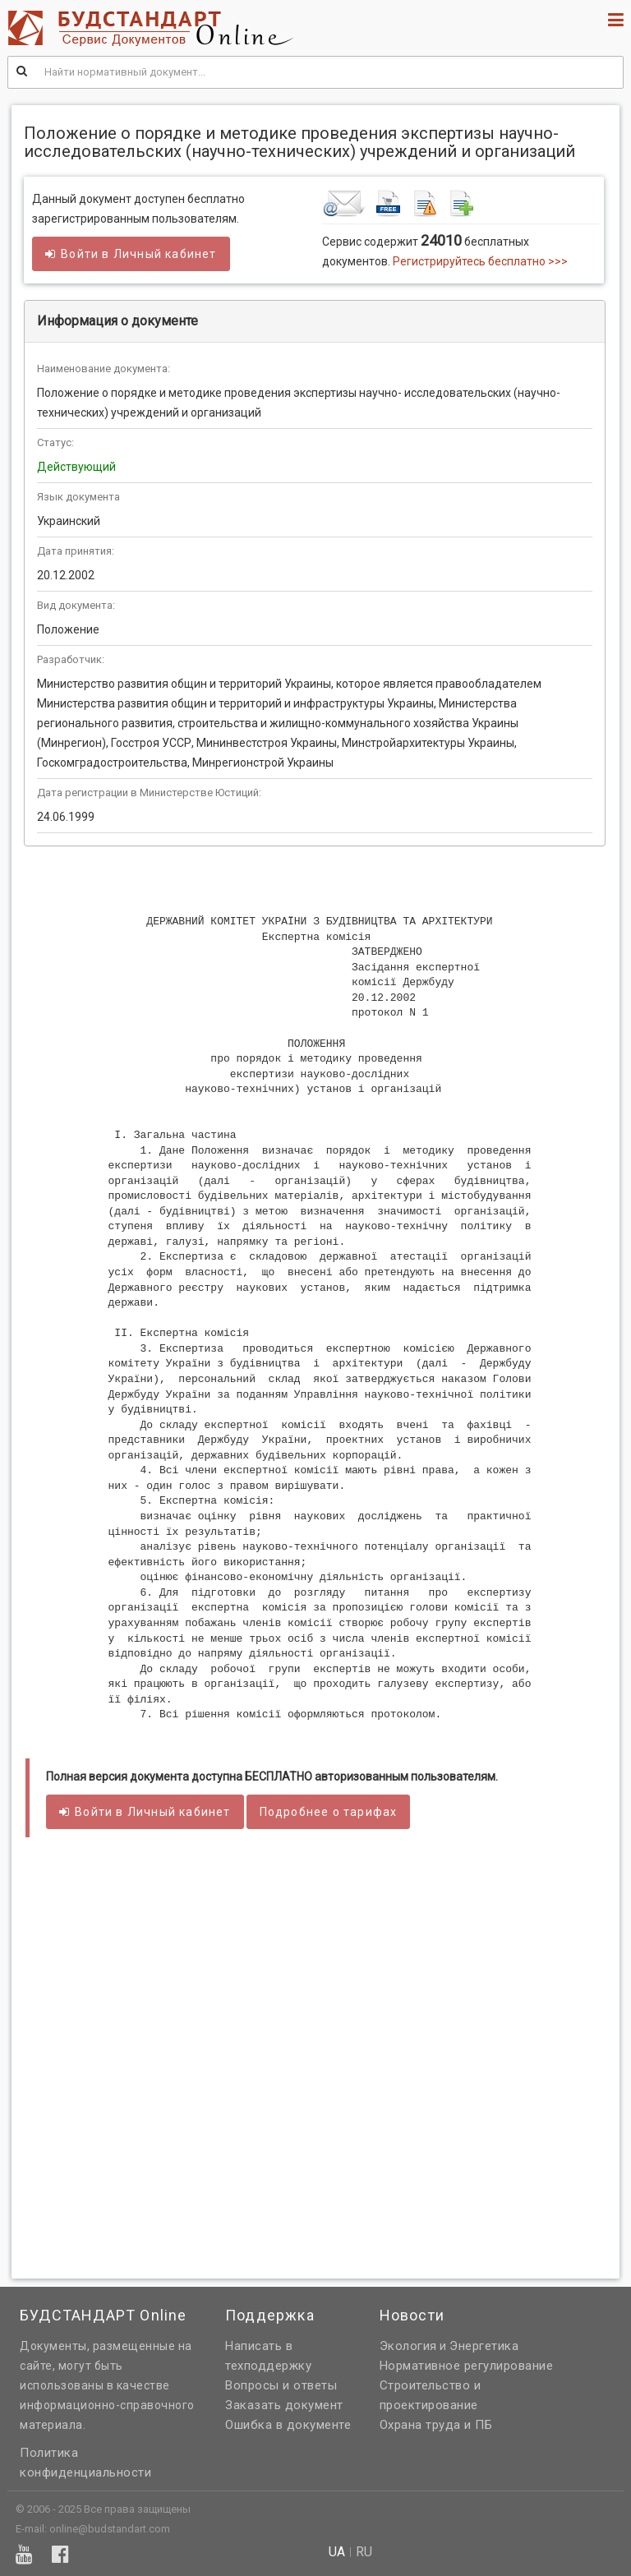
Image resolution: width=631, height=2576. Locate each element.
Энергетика (483, 2346)
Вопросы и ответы (281, 2385)
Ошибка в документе (288, 2424)
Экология (408, 2346)
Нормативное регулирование (467, 2365)
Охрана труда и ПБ (436, 2424)
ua (337, 2552)
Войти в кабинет (131, 253)
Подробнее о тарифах (329, 1811)
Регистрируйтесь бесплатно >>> (480, 261)
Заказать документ (284, 2405)
